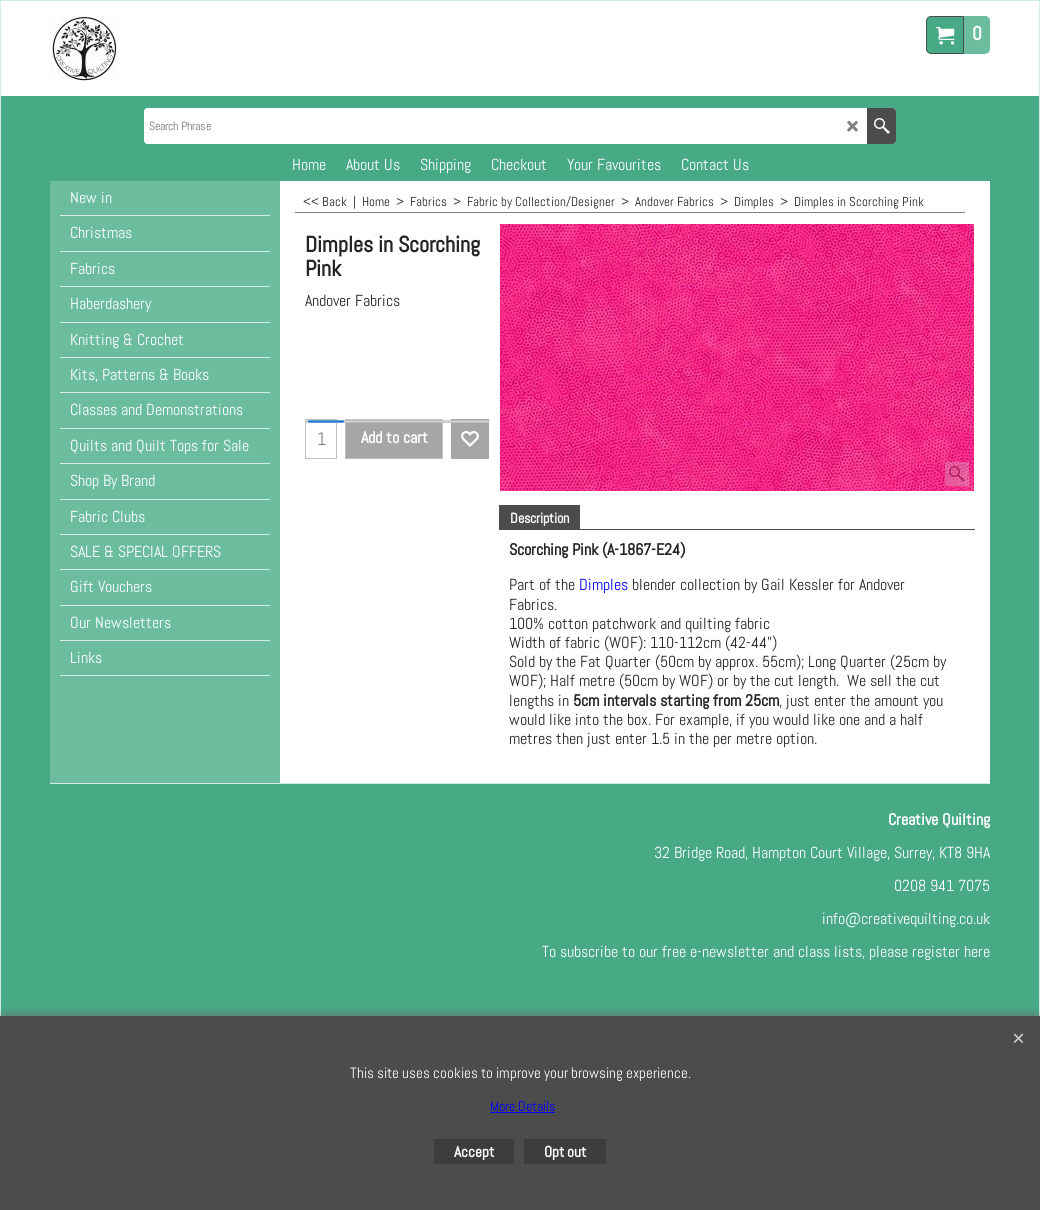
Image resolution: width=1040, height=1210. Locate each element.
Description (539, 518)
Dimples (603, 585)
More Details (522, 1106)
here (977, 951)
